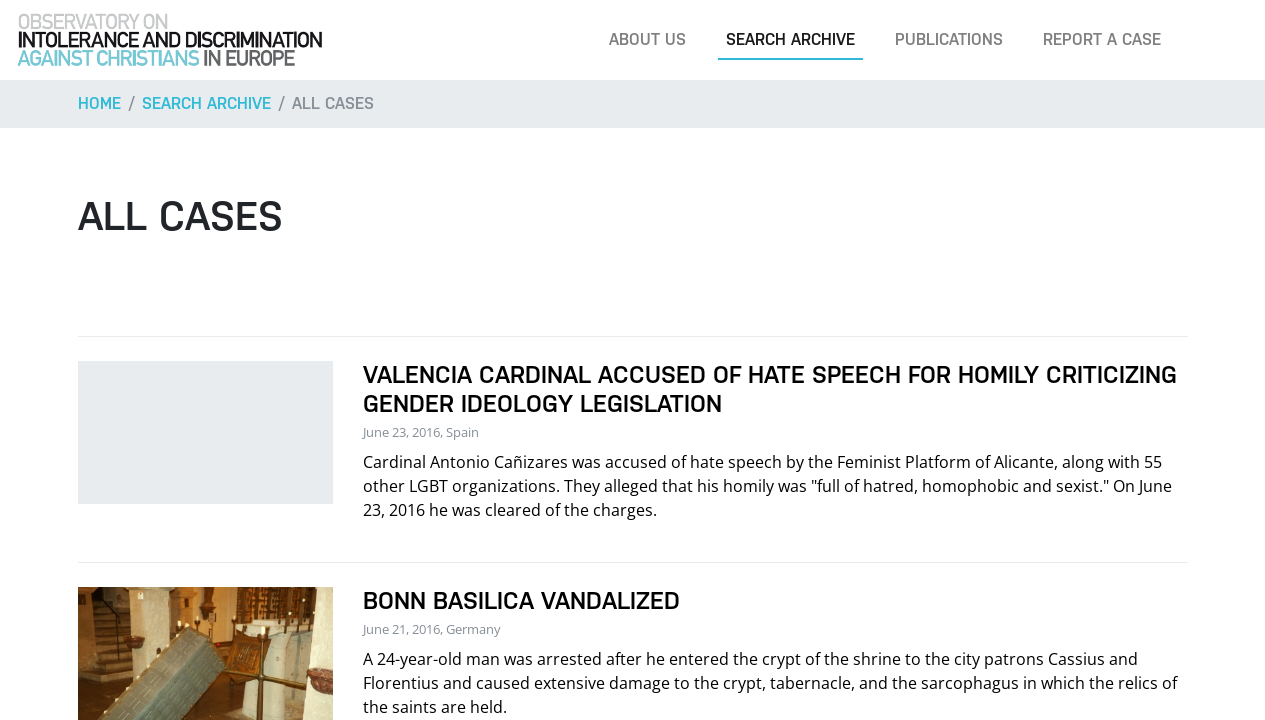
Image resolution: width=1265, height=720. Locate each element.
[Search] (1219, 40)
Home (99, 103)
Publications (949, 39)
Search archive (790, 39)
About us (647, 39)
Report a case (1102, 39)
